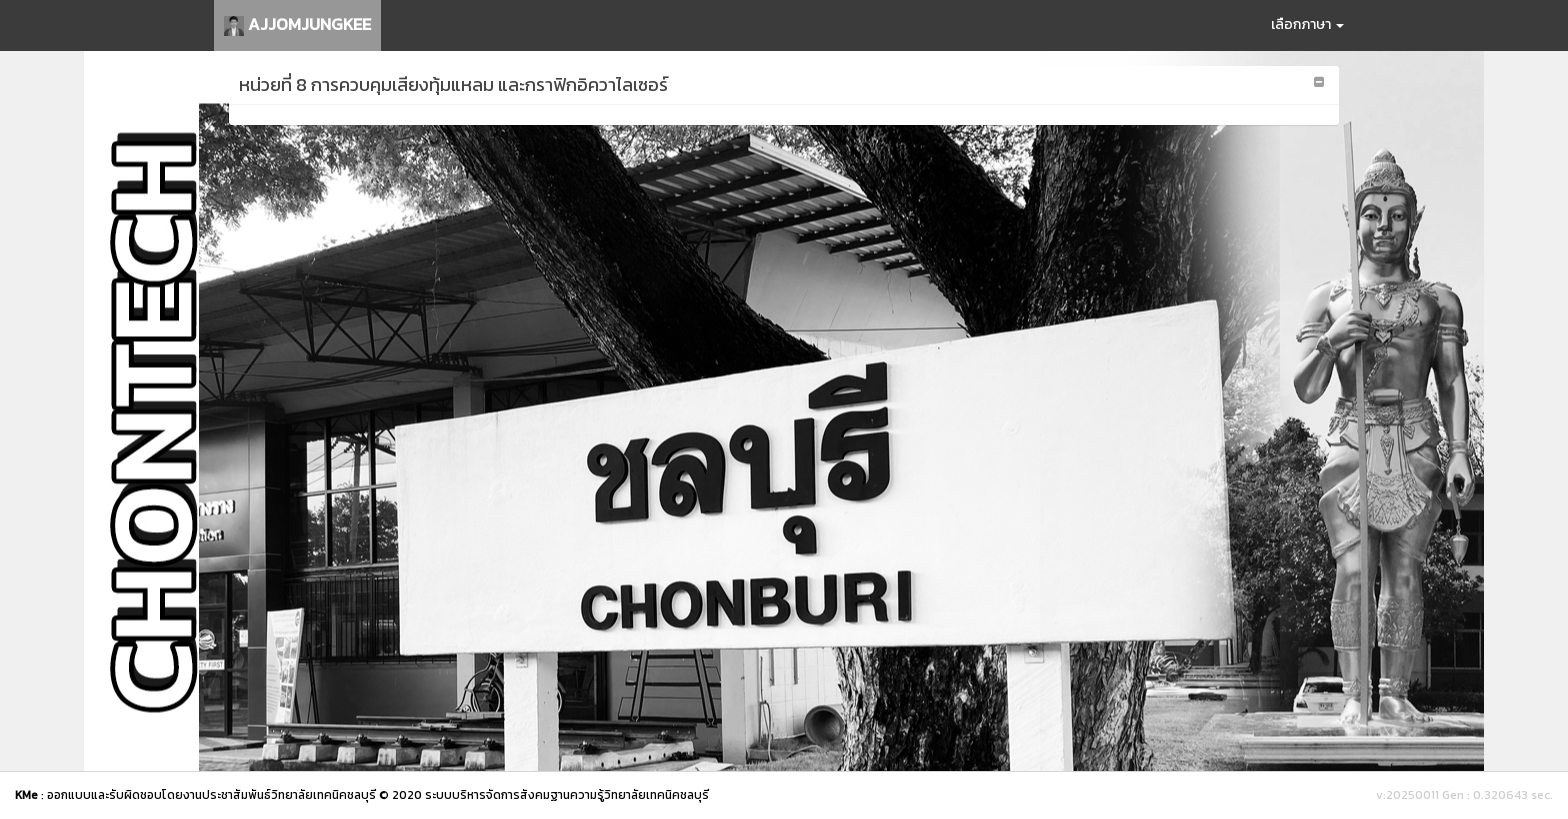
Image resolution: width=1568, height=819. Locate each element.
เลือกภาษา (1307, 24)
